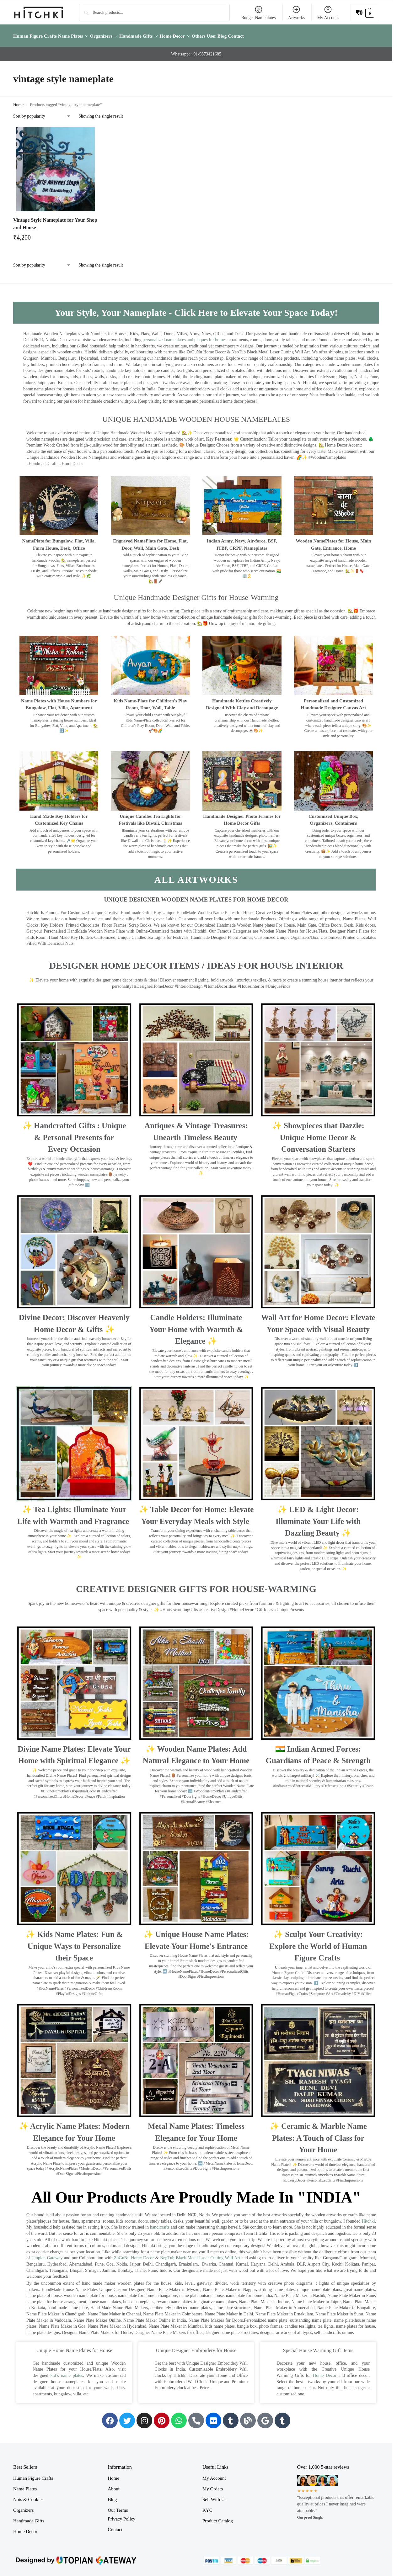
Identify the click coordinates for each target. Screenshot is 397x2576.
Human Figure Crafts (33, 2474)
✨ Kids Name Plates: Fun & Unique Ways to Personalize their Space (74, 1943)
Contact (115, 2525)
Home (18, 101)
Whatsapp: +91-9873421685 (196, 50)
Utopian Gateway (46, 2254)
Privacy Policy (121, 2515)
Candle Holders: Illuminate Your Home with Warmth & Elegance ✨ (196, 1326)
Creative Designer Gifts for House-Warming (196, 1585)
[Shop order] (42, 112)
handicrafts (159, 2223)
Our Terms (118, 2506)
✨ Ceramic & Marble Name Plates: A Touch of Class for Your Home (318, 2134)
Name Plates (25, 2485)
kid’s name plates (67, 2372)
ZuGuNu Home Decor (134, 2254)
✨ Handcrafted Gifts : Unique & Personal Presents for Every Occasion (74, 1134)
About (114, 2485)
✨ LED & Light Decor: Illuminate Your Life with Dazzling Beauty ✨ (318, 1518)
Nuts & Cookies (28, 2496)
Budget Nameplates (258, 12)
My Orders (212, 2485)
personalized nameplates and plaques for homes (184, 336)
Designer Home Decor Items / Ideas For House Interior (196, 962)
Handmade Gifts (28, 2517)
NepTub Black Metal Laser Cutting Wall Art (200, 2254)
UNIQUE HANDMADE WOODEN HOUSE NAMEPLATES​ (196, 415)
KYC (207, 2506)
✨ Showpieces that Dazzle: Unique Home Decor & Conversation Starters (318, 1134)
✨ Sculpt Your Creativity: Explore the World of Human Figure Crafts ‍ (318, 1943)
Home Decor (324, 2372)
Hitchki (368, 2217)
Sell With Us (214, 2496)
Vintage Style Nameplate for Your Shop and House (55, 220)
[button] (365, 12)
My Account (328, 12)
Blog (112, 2496)
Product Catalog (217, 2517)
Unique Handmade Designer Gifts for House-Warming (196, 594)
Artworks (296, 12)
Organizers (23, 2506)
